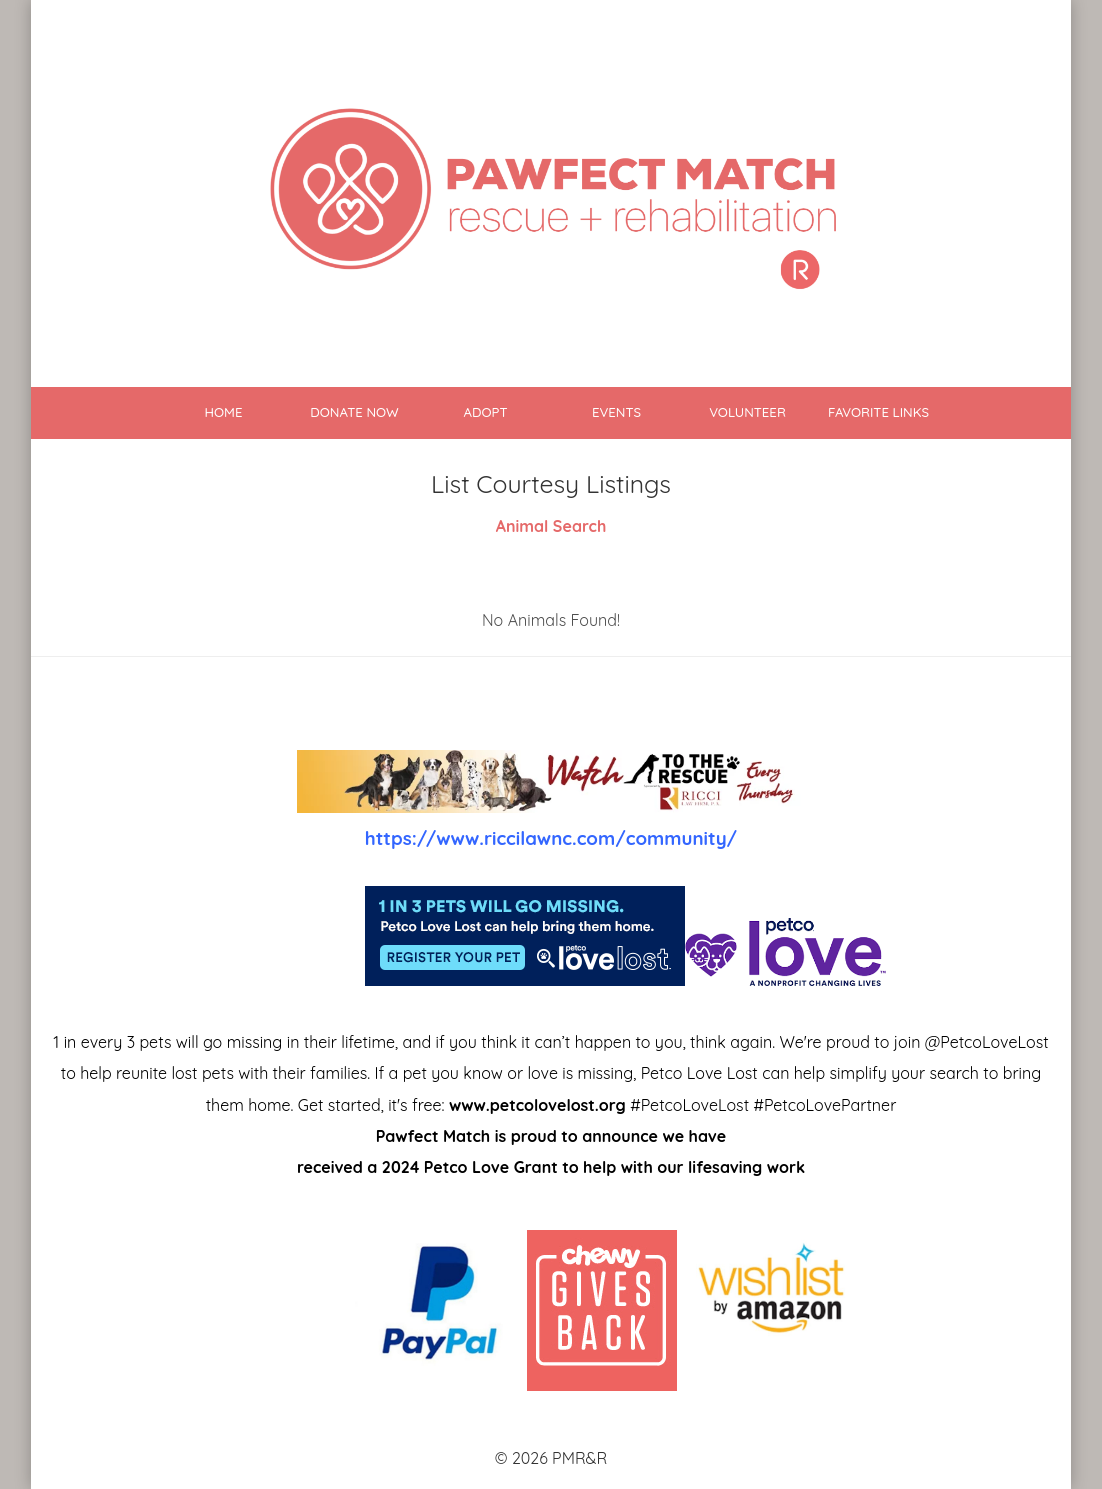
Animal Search (551, 526)
